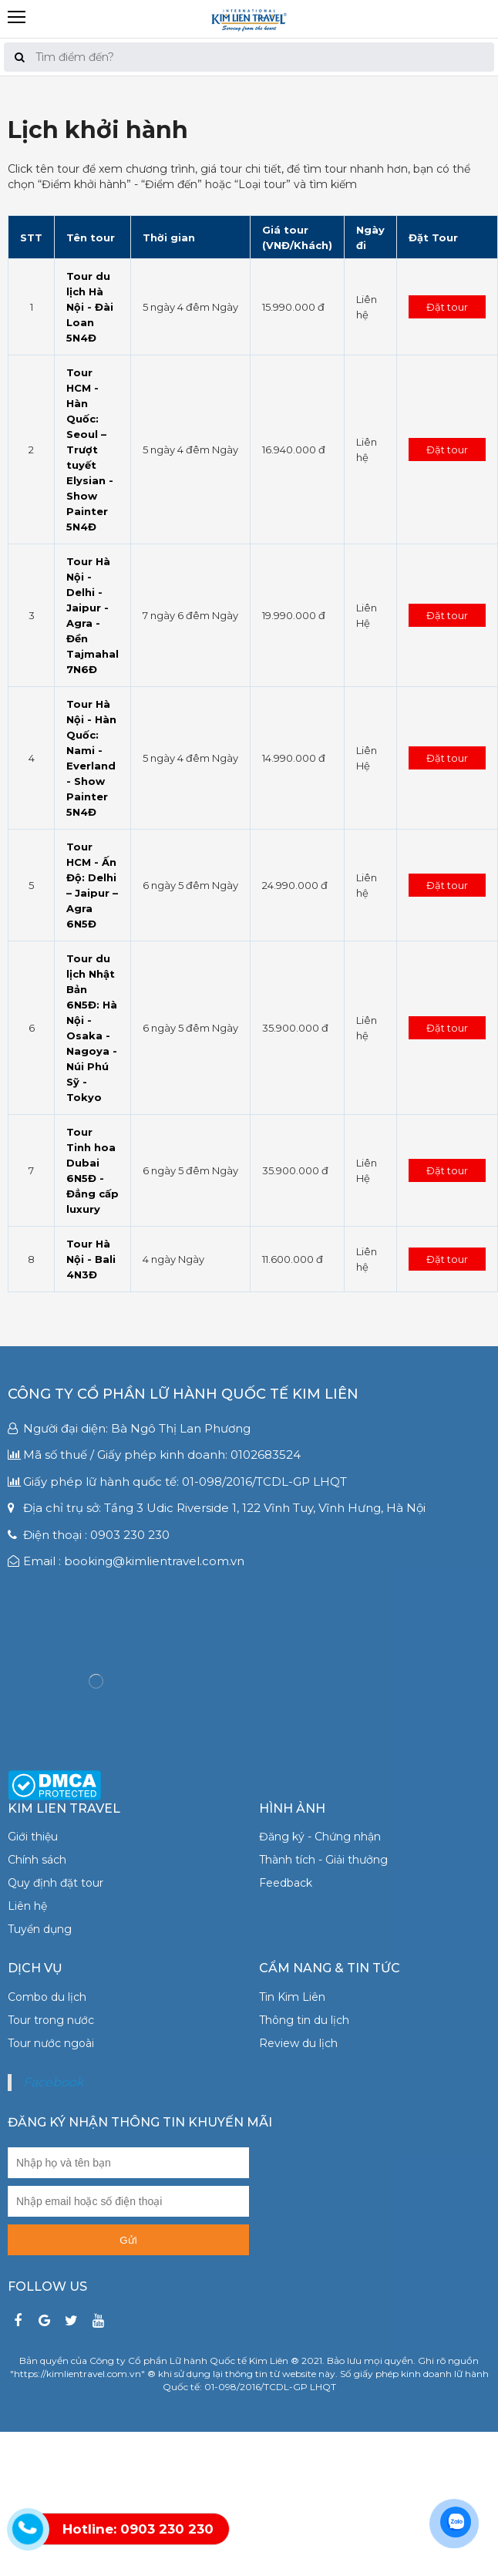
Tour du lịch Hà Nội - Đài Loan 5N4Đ (89, 307)
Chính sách (37, 1860)
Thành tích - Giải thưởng (323, 1860)
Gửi (127, 2240)
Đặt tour (447, 307)
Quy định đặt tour (55, 1883)
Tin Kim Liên (292, 1997)
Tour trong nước (51, 2020)
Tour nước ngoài (51, 2043)
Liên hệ (27, 1906)
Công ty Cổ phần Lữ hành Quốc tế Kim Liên (183, 1394)
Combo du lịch (47, 1997)
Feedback (285, 1883)
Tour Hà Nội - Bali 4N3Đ (91, 1259)
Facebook (53, 2082)
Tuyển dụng (40, 1929)
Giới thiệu (33, 1837)
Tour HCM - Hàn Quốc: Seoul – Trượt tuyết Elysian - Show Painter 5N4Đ (89, 449)
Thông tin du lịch (304, 2020)
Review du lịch (298, 2043)
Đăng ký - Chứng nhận (320, 1837)
